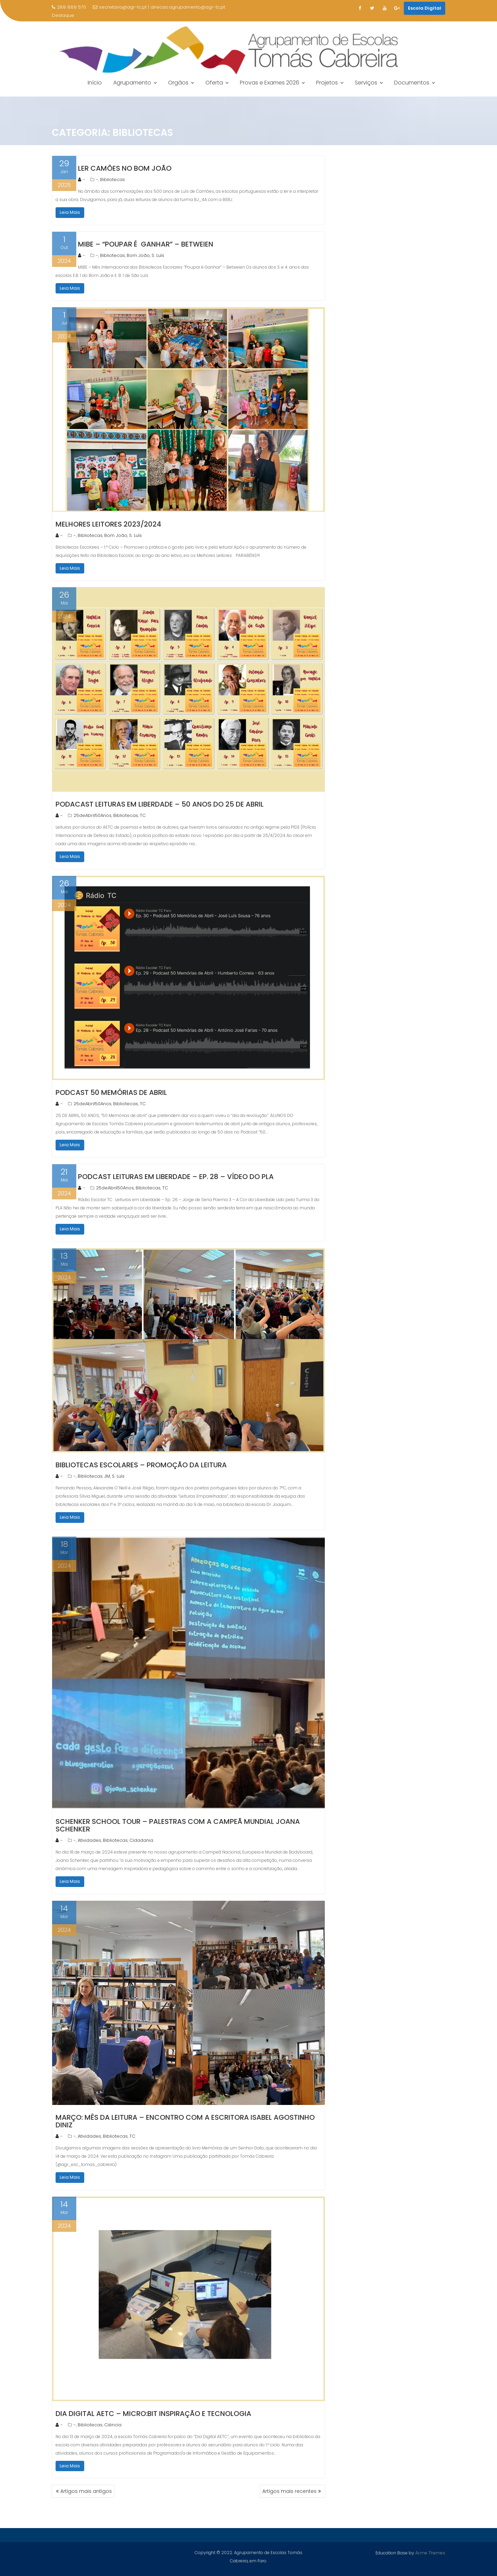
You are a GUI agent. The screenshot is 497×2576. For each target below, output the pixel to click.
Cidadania (141, 1840)
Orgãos (178, 83)
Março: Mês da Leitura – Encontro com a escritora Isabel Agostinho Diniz (185, 2121)
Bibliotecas (112, 179)
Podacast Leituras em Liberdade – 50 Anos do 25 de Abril (160, 804)
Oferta (214, 83)
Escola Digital (424, 8)
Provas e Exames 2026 (269, 83)
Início (95, 83)
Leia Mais (70, 212)
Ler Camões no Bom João (125, 168)
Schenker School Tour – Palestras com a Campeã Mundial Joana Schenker (178, 1825)
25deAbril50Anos (92, 815)
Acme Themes (430, 2552)
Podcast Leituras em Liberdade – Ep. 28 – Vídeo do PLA (176, 1176)
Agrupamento (132, 83)
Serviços (366, 83)
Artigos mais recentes (289, 2491)
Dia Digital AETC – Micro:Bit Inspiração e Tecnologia (153, 2413)
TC (143, 815)
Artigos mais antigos (86, 2491)
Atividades (89, 1840)
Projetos (327, 83)
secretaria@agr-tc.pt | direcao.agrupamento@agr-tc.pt (159, 7)
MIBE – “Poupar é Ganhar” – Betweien (145, 244)
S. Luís (158, 255)
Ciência (112, 2425)
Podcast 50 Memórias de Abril (111, 1092)
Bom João (138, 255)
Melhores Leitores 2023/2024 (108, 524)
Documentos (411, 83)
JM (107, 1476)
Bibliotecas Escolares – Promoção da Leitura (141, 1465)
